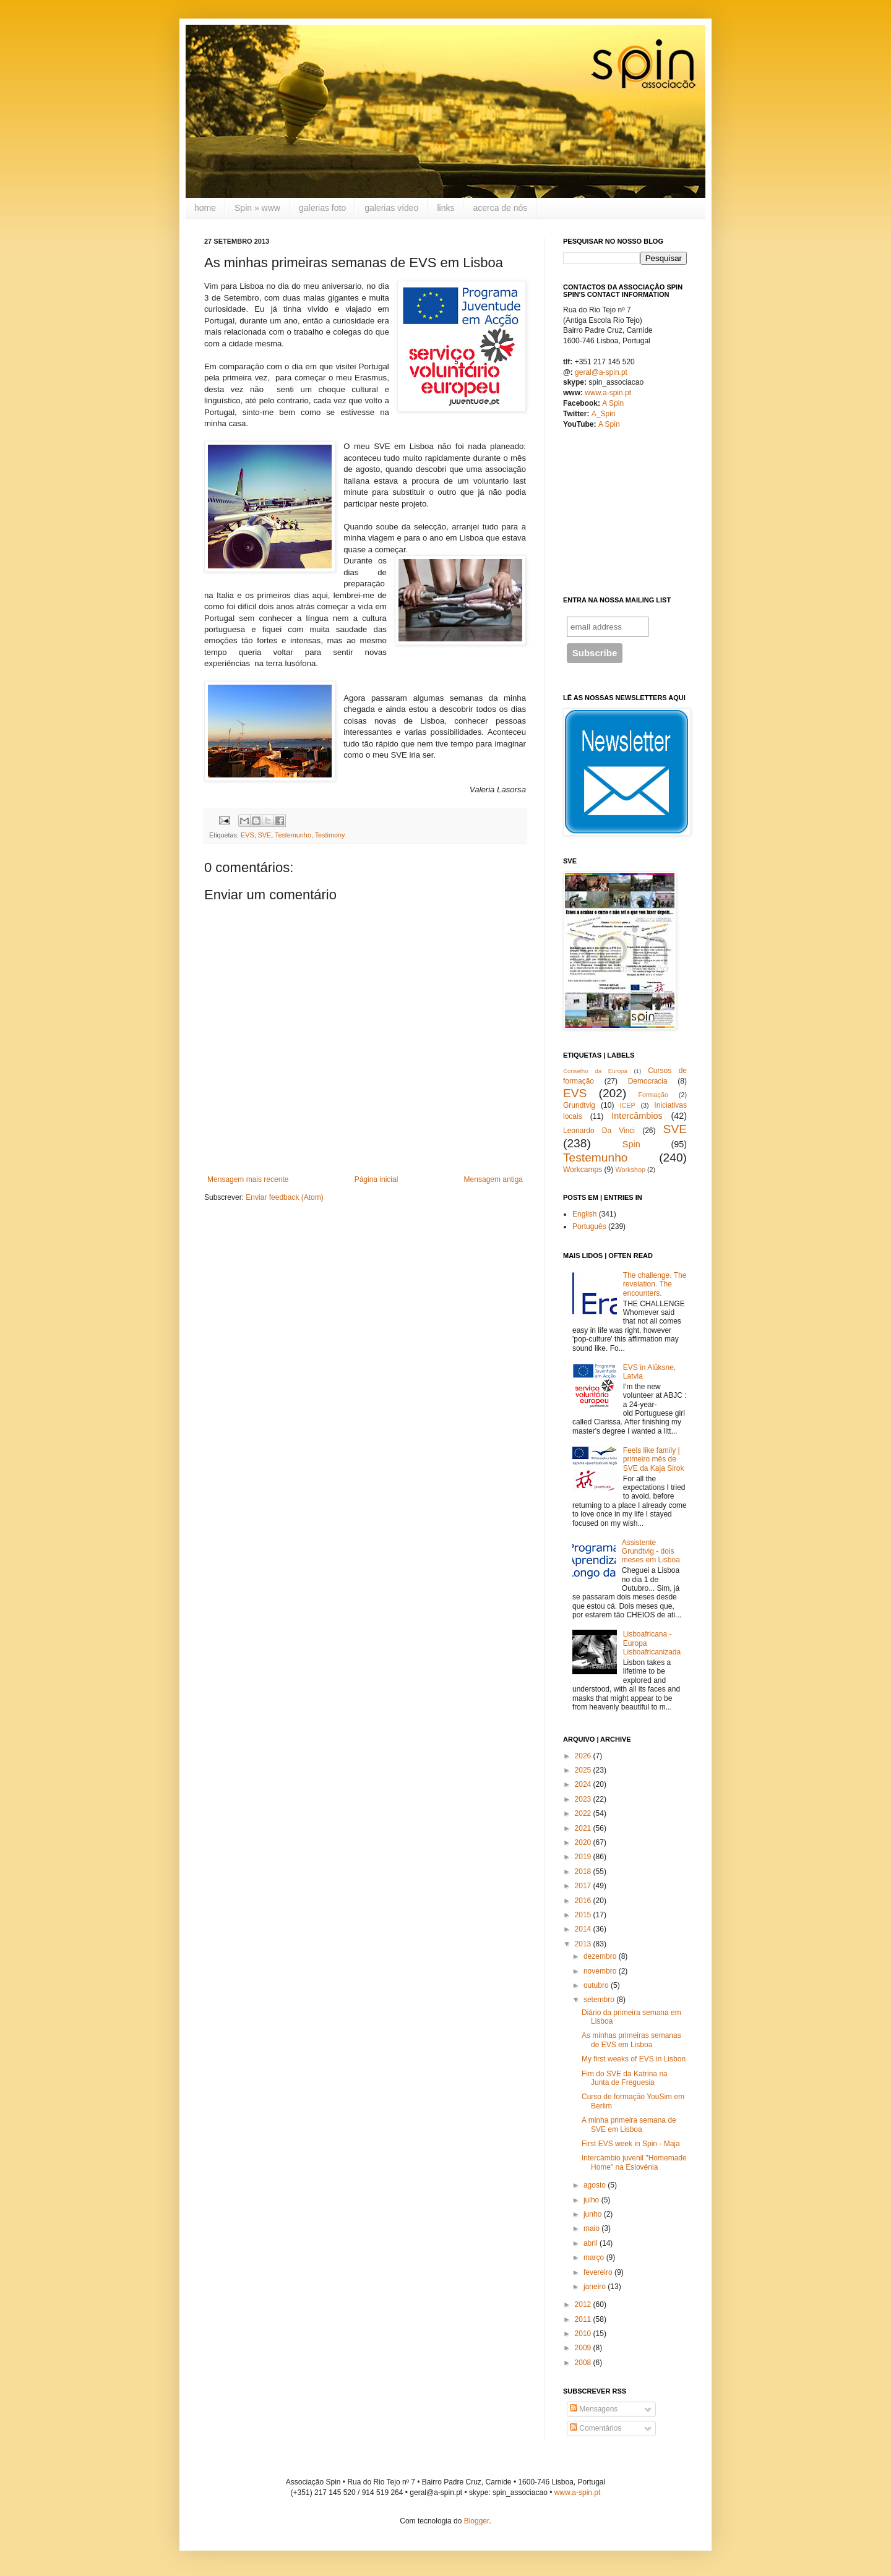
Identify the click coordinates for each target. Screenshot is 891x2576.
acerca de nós (500, 208)
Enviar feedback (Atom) (284, 1197)
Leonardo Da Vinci (599, 1130)
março (593, 2257)
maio (591, 2228)
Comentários (595, 2428)
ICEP (627, 1105)
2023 (583, 1799)
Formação (653, 1094)
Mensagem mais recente (247, 1179)
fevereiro (598, 2272)
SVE (265, 835)
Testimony (330, 835)
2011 (583, 2319)
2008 (583, 2362)
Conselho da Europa (595, 1071)
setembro (598, 1999)
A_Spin (604, 413)
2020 (583, 1842)
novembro (599, 1971)
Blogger (476, 2521)
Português (589, 1226)
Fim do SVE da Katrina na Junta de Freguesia (625, 2078)
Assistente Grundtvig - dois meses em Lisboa (651, 1551)
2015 (583, 1915)
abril (590, 2243)
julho (591, 2200)
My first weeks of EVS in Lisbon (634, 2059)
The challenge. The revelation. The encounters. (655, 1284)
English (584, 1214)
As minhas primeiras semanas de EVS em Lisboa (631, 2039)
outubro (596, 1985)
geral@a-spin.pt (601, 372)
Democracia (648, 1081)
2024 (583, 1784)
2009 (583, 2347)
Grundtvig (579, 1105)
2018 (583, 1871)
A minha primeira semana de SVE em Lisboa (629, 2124)
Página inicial (376, 1179)
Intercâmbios (636, 1116)
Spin (631, 1144)
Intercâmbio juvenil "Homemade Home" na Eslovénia (634, 2162)
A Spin (613, 403)
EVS (247, 835)
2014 (583, 1929)
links (445, 208)
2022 (583, 1813)
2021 (583, 1828)
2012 (583, 2304)
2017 (583, 1885)
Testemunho (293, 835)
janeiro (594, 2286)
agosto (594, 2185)
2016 (583, 1900)
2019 (583, 1856)
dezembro (599, 1956)
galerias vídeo (391, 208)
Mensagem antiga (493, 1179)
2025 (583, 1770)
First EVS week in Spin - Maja (631, 2143)
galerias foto (322, 208)
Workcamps (582, 1169)
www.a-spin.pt (608, 392)
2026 (583, 1756)
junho (592, 2214)
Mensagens (594, 2409)
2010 (583, 2333)
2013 (583, 1944)
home (205, 208)
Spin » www (257, 208)
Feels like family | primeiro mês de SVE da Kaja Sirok (653, 1459)
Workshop (630, 1169)
